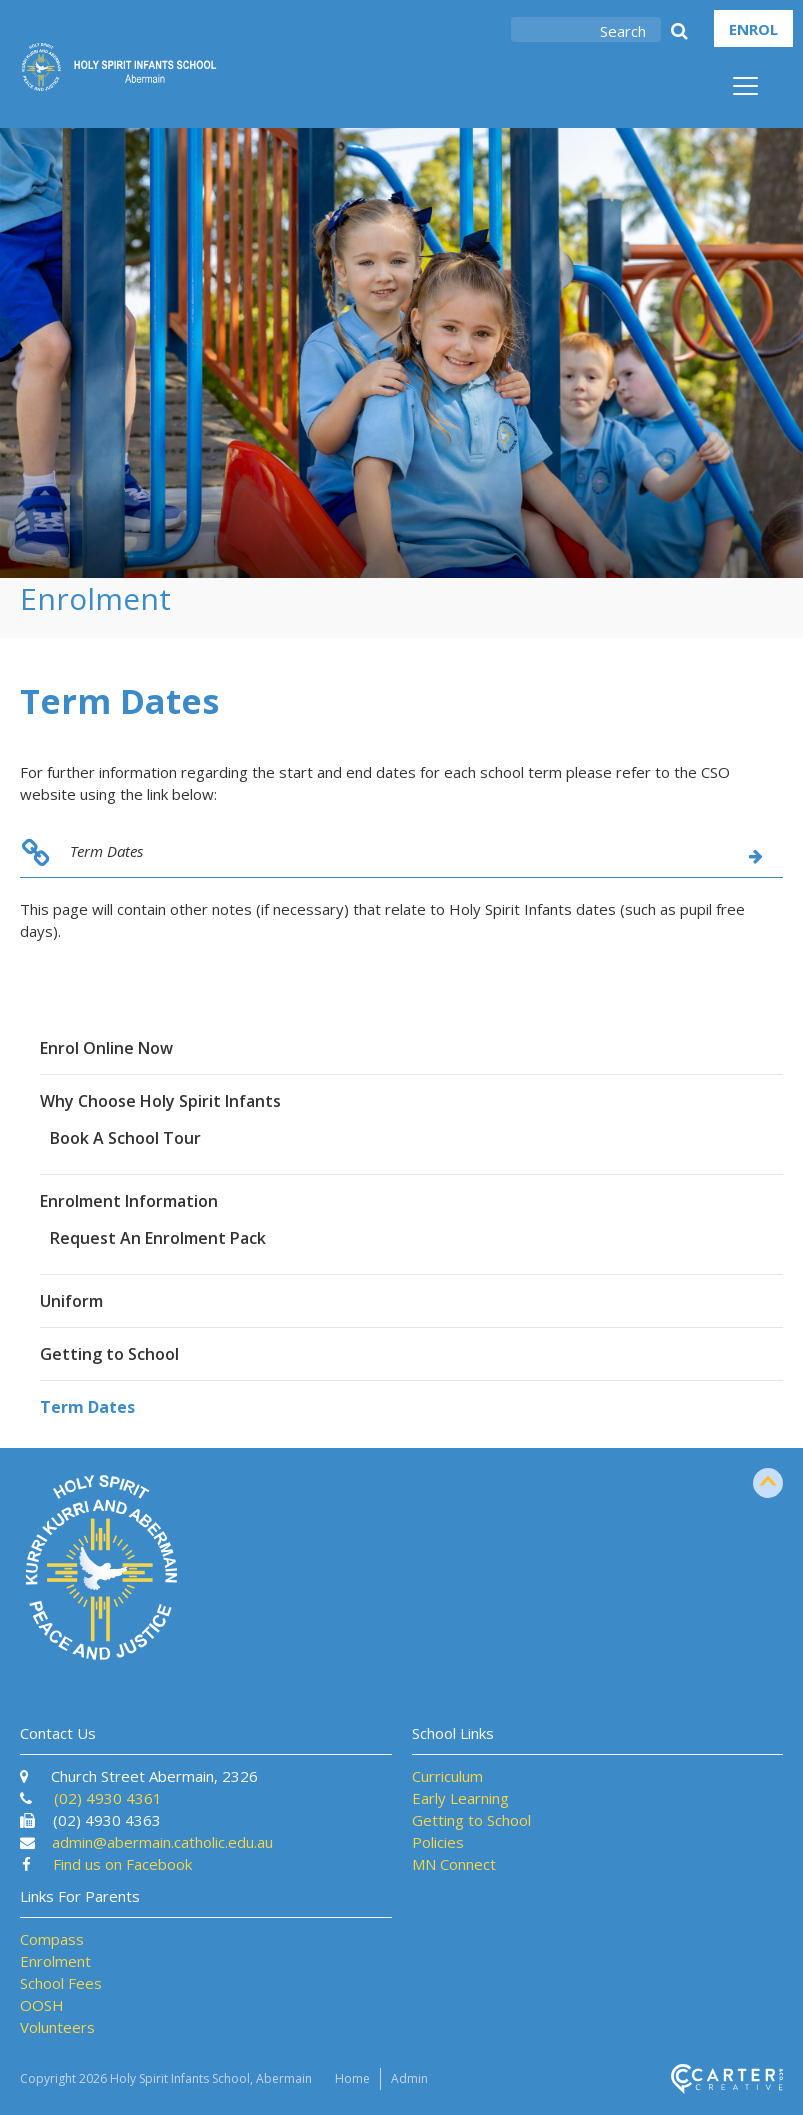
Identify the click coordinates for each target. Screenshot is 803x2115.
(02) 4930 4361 (108, 1798)
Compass (52, 1939)
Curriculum (447, 1776)
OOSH (42, 2005)
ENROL (753, 29)
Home (352, 2078)
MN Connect (454, 1864)
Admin (409, 2078)
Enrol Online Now (106, 1048)
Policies (438, 1842)
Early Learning (460, 1798)
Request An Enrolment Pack (158, 1238)
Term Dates (106, 851)
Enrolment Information (129, 1201)
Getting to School (109, 1354)
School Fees (61, 1983)
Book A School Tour (125, 1138)
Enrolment (55, 1961)
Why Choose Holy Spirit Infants (160, 1101)
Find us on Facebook (122, 1864)
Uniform (71, 1301)
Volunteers (57, 2027)
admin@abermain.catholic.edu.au (162, 1842)
